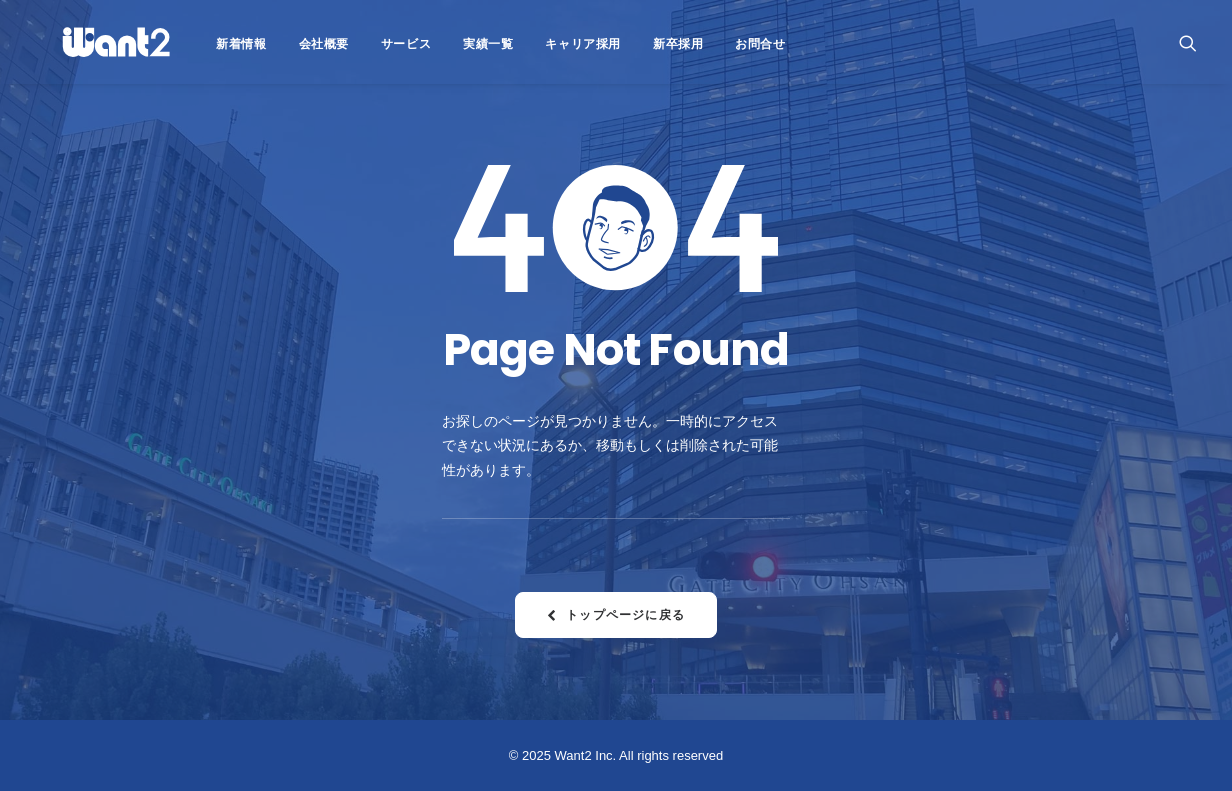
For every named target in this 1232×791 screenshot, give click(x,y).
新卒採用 (636, 43)
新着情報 (199, 43)
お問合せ (718, 43)
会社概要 (282, 43)
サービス (364, 43)
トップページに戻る (616, 614)
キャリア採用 (541, 43)
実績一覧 (446, 43)
